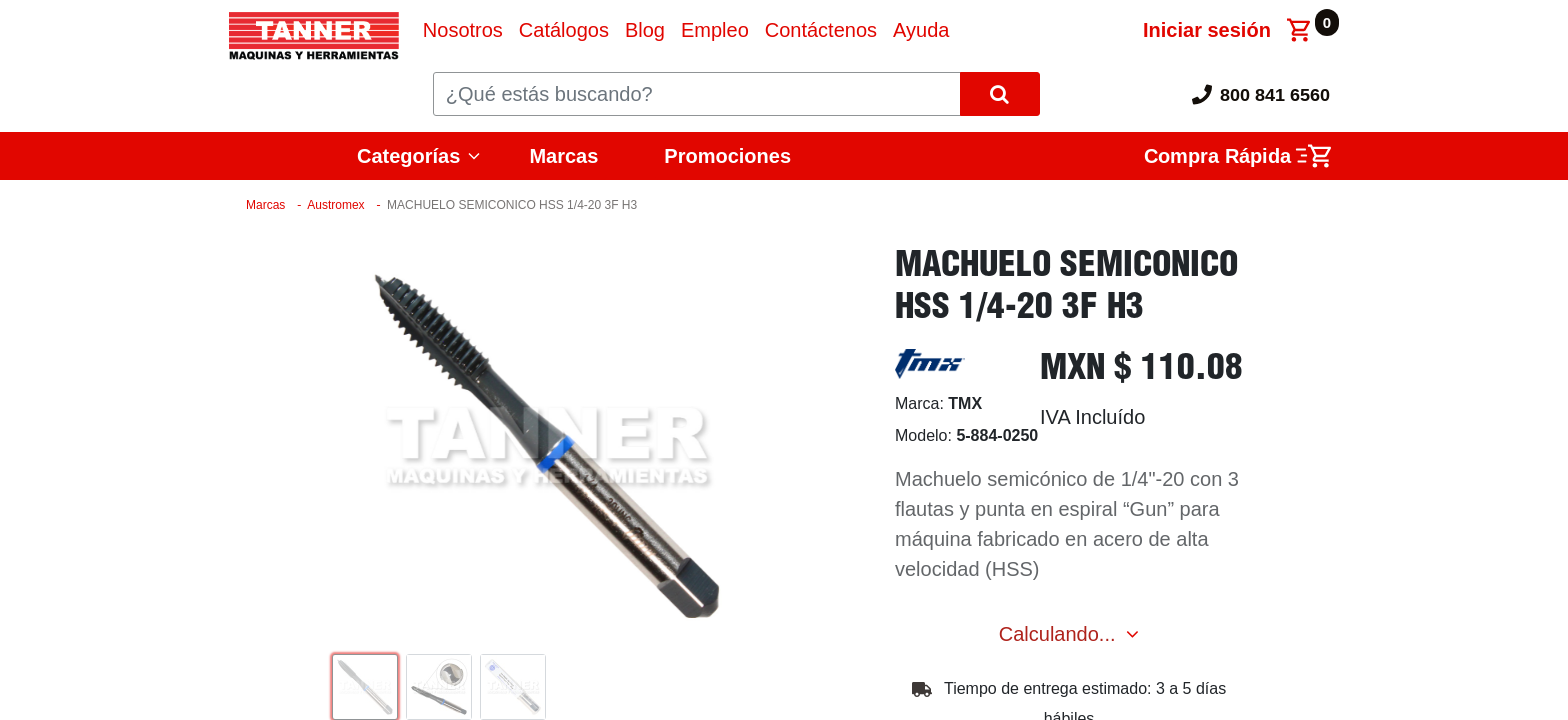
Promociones (727, 156)
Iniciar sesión (1207, 30)
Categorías (408, 156)
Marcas (563, 156)
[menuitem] (463, 30)
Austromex (335, 205)
